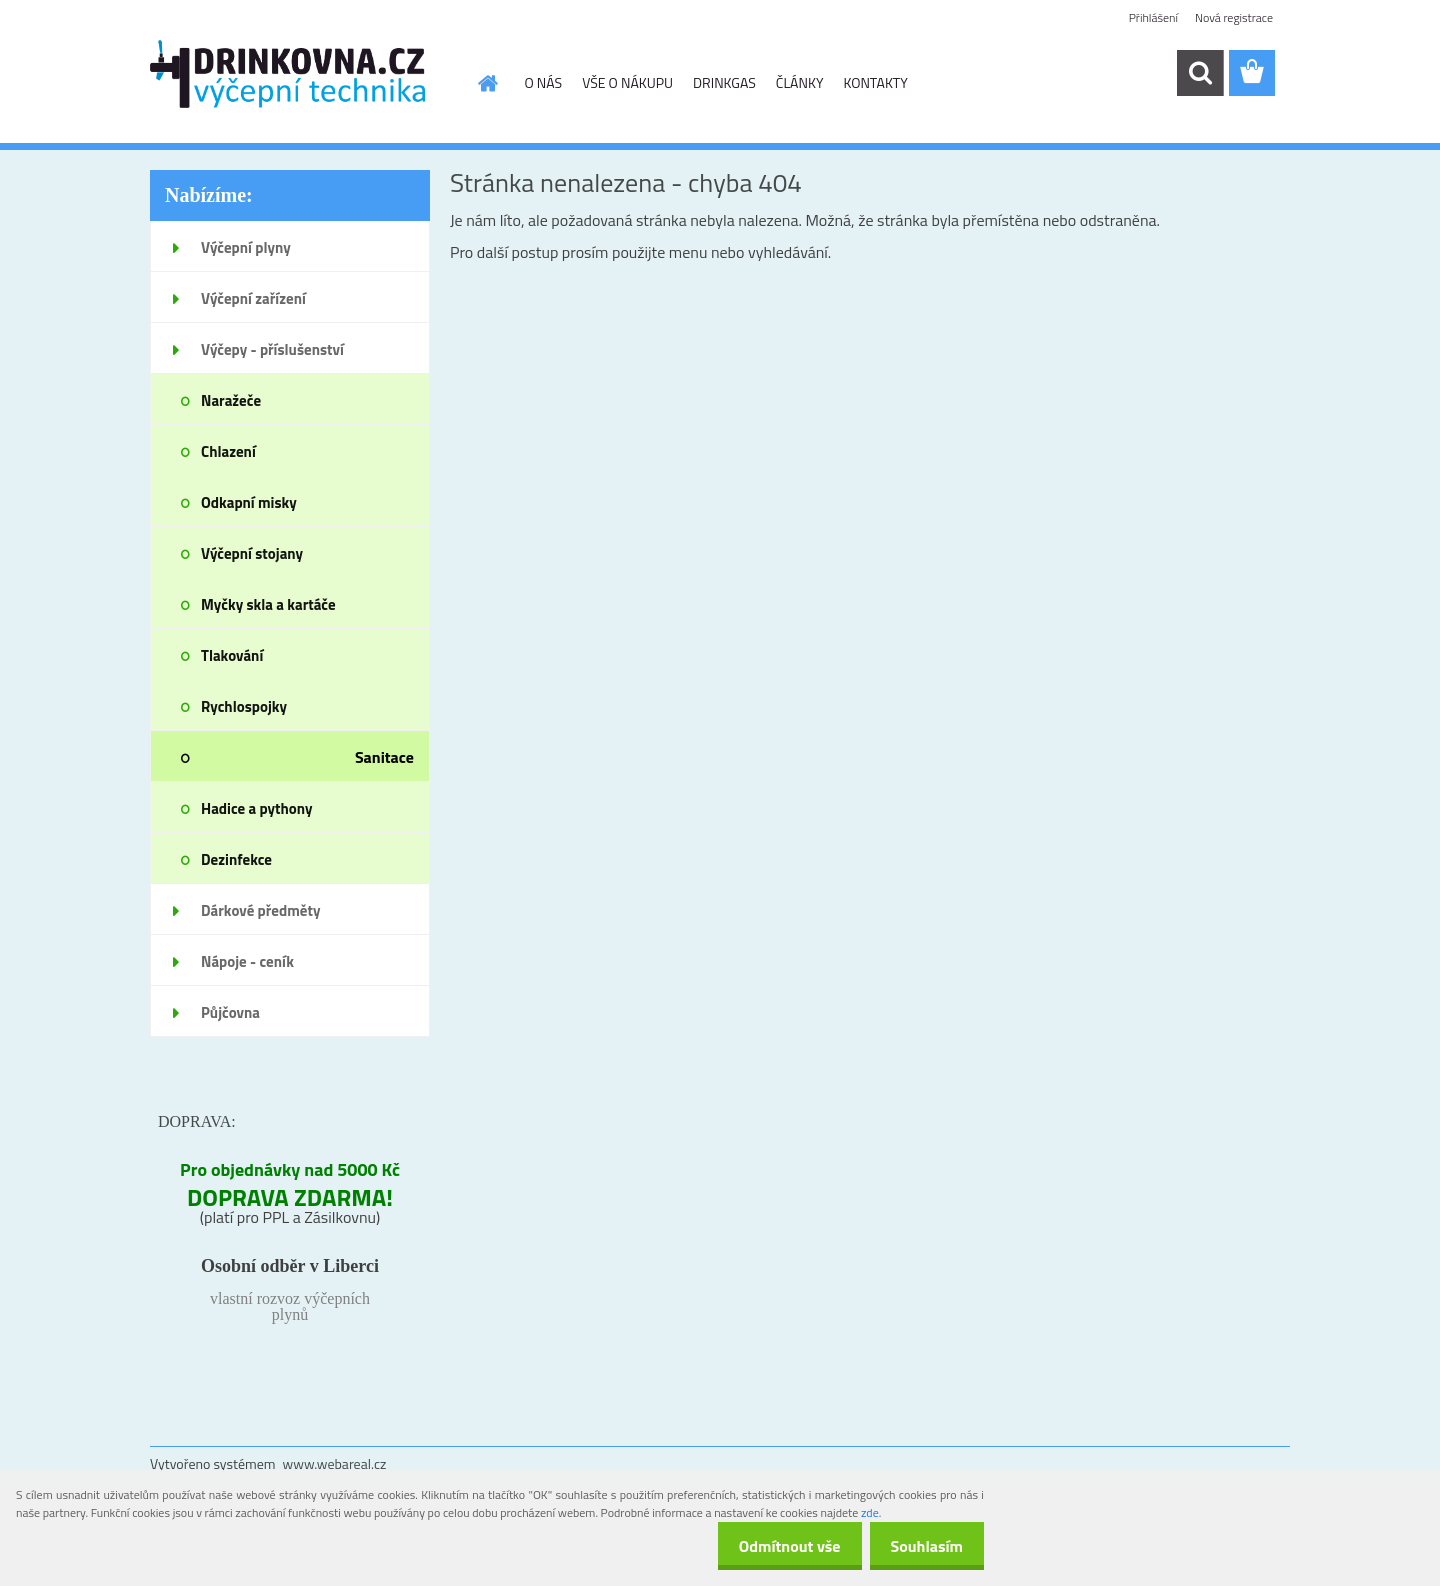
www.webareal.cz (335, 1463)
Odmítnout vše (778, 1546)
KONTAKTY (875, 82)
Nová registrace (1234, 17)
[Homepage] (487, 83)
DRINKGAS (724, 82)
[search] (1200, 73)
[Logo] (287, 74)
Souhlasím (922, 1546)
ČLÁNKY (800, 82)
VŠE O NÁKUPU (627, 82)
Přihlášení (1153, 17)
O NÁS (544, 82)
